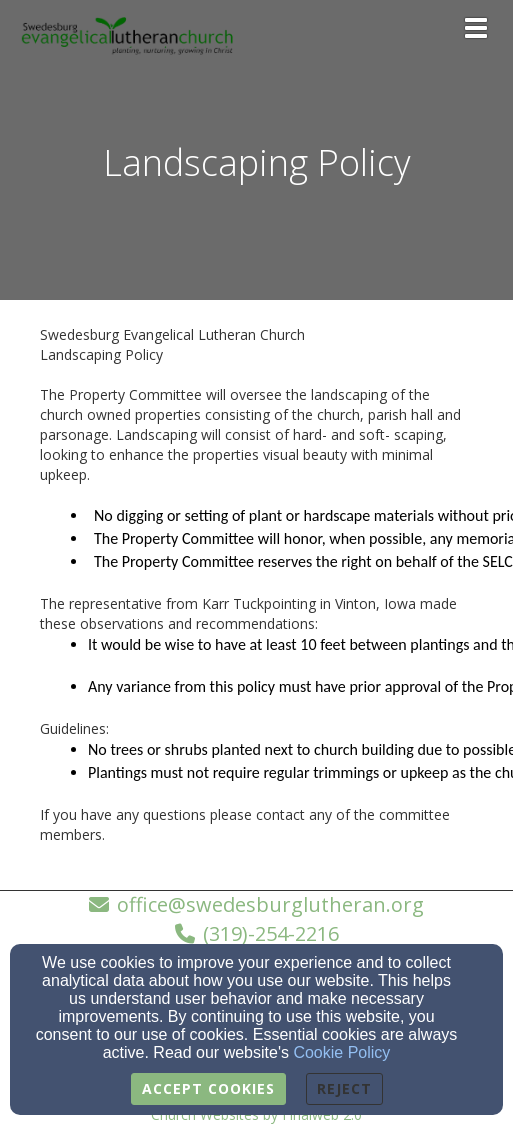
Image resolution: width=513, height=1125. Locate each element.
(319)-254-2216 (271, 933)
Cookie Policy (341, 1052)
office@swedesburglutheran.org (270, 904)
